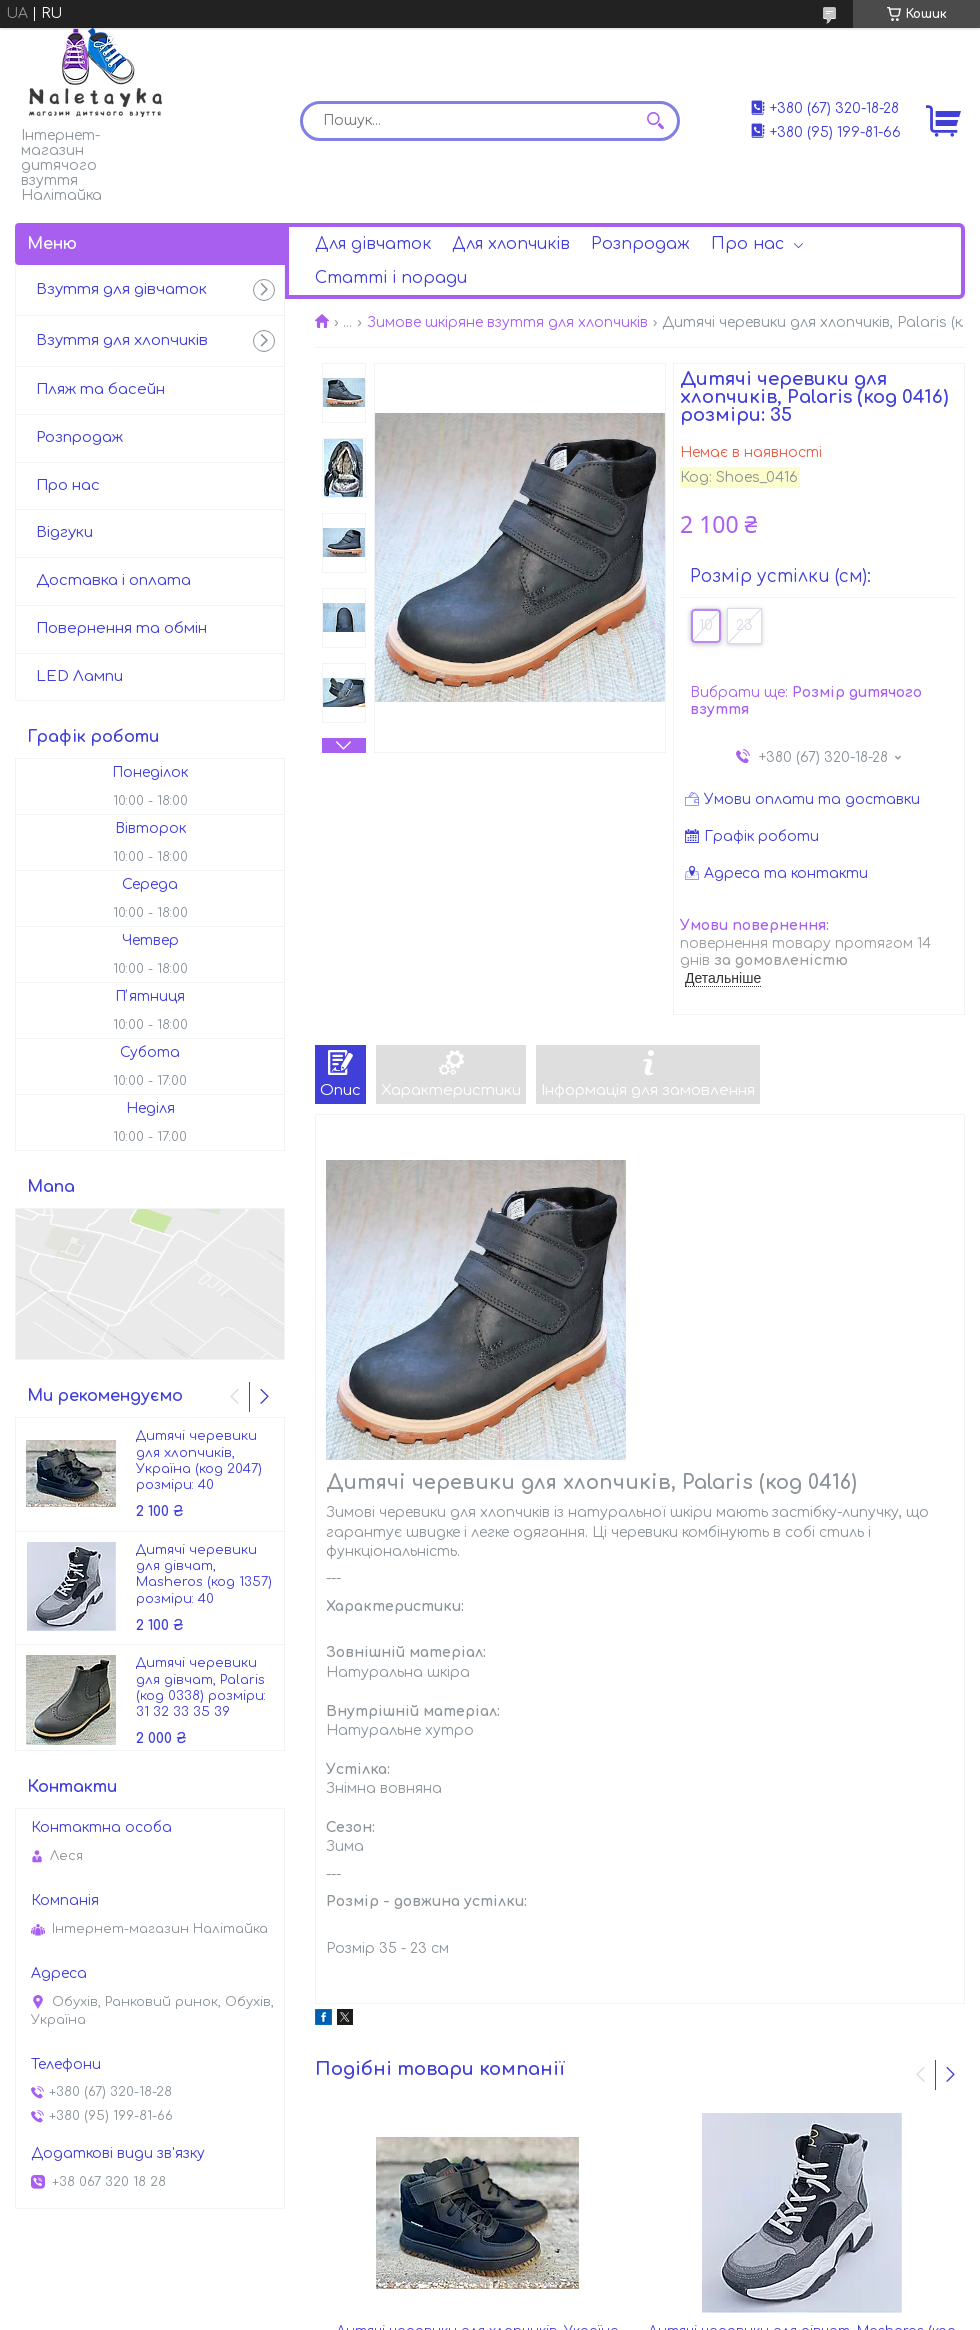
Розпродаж (640, 244)
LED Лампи (79, 676)
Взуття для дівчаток (121, 289)
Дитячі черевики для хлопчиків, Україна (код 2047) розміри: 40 (199, 1460)
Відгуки (64, 532)
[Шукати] (655, 121)
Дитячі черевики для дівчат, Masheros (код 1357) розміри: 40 (204, 1574)
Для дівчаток (373, 244)
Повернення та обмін (121, 628)
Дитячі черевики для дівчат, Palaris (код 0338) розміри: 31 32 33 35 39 (201, 1687)
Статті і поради (391, 278)
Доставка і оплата (113, 580)
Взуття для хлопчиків (122, 340)
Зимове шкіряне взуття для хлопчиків (507, 322)
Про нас (747, 244)
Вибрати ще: (806, 701)
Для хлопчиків (511, 244)
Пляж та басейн (100, 389)
